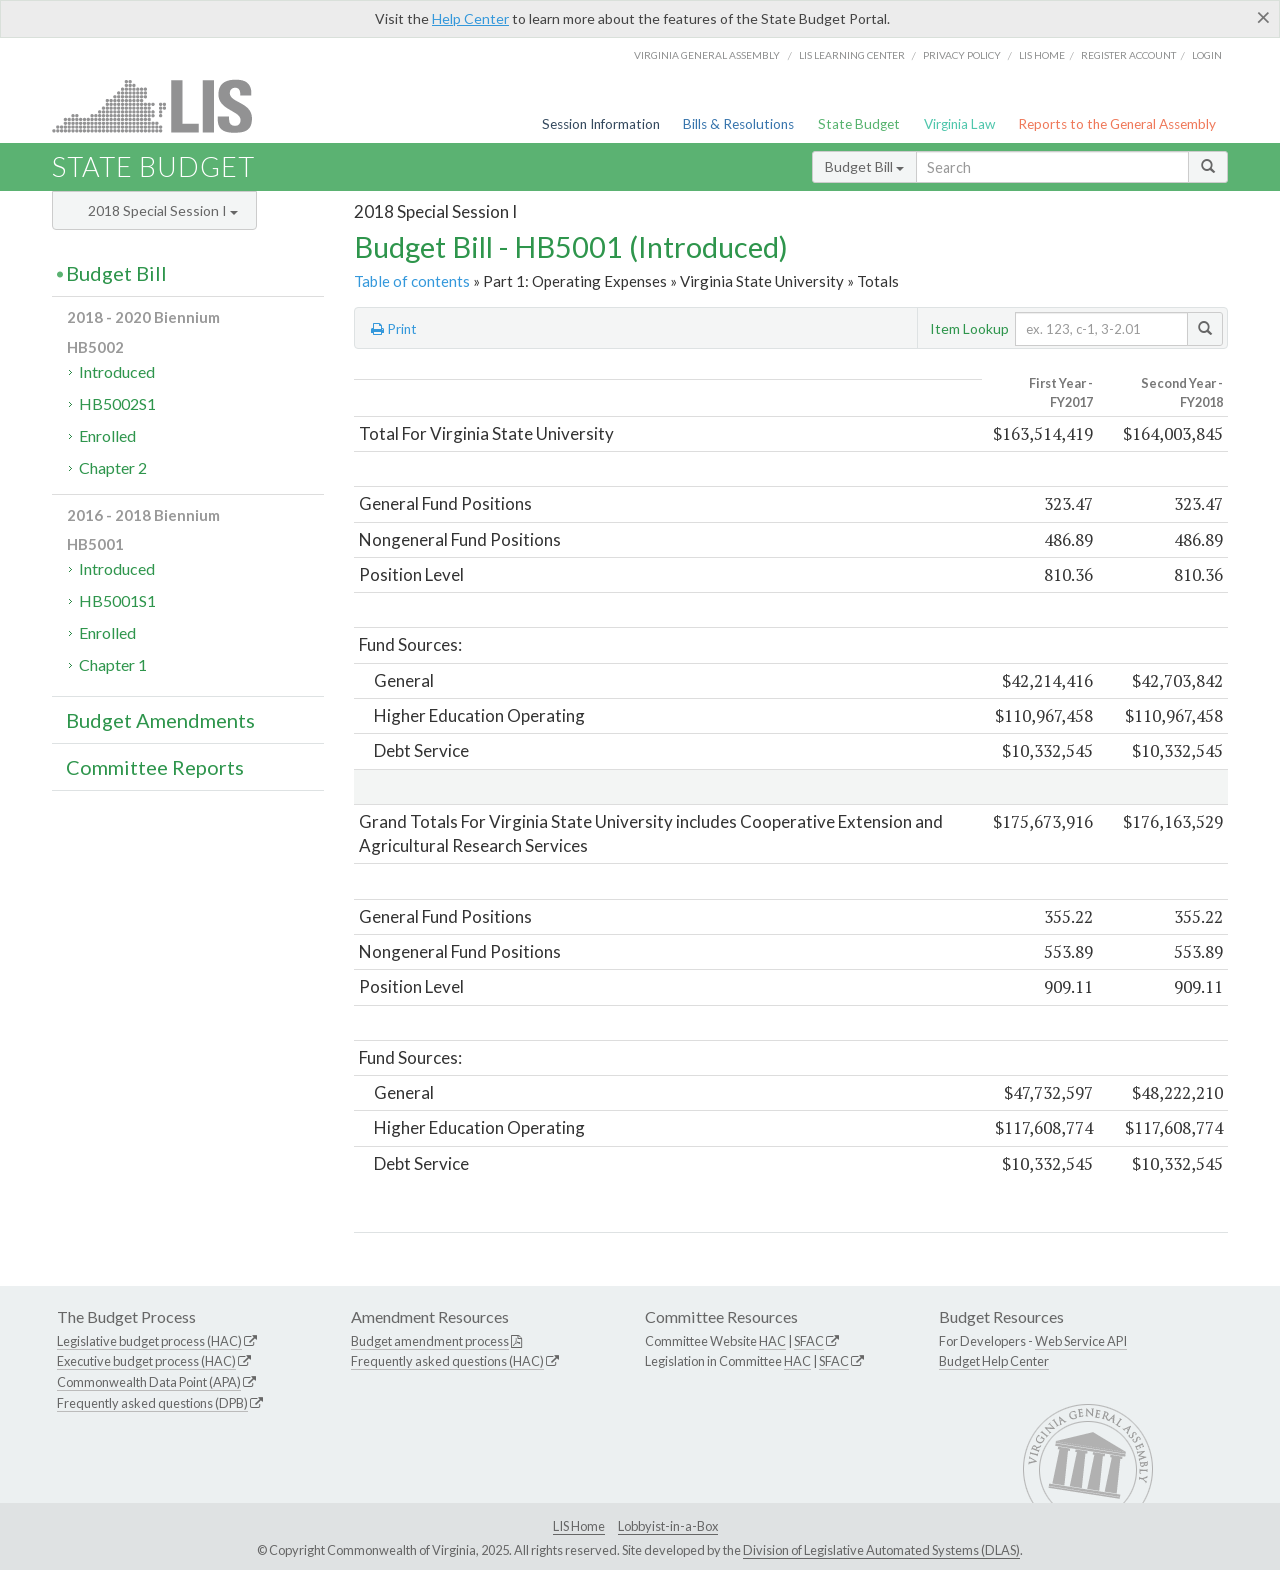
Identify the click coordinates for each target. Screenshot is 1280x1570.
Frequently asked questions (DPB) (152, 1403)
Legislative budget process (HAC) (149, 1341)
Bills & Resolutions (738, 124)
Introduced (117, 371)
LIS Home (579, 1526)
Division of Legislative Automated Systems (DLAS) (881, 1550)
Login (1207, 55)
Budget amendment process (430, 1341)
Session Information (601, 124)
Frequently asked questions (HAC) (447, 1361)
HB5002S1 (117, 403)
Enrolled (107, 435)
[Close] (1263, 17)
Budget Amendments (160, 720)
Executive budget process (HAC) (146, 1361)
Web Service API (1081, 1341)
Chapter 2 (113, 467)
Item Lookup (969, 328)
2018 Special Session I (163, 210)
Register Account (1128, 55)
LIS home (1042, 55)
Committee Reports (155, 767)
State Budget (859, 124)
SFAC (809, 1341)
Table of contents (412, 281)
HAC (772, 1341)
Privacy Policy (962, 55)
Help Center (470, 18)
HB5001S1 (117, 600)
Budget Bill (864, 166)
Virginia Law (959, 124)
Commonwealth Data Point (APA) (149, 1382)
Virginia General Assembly (707, 55)
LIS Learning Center (852, 55)
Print (394, 329)
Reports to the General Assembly (1117, 124)
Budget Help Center (994, 1361)
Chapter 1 (113, 664)
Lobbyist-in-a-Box (668, 1526)
